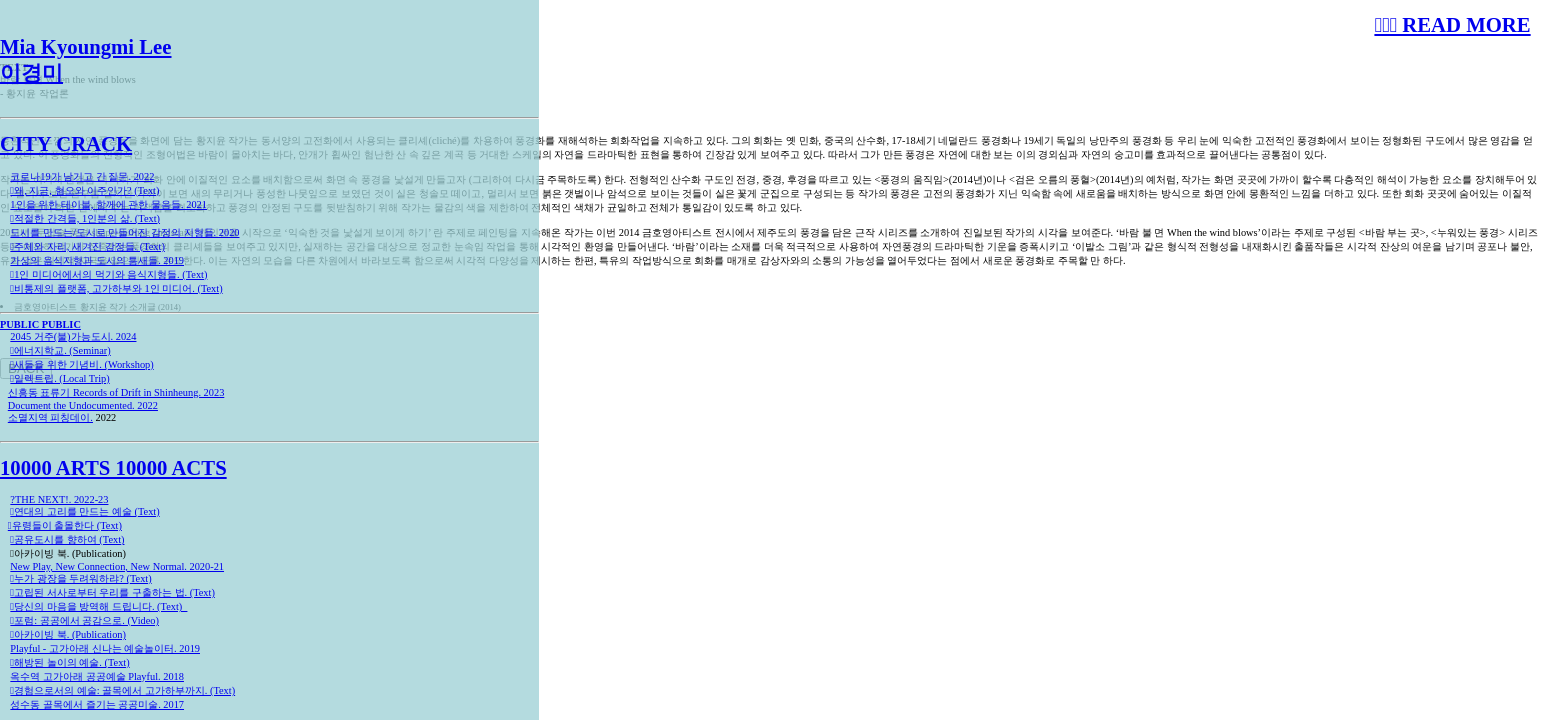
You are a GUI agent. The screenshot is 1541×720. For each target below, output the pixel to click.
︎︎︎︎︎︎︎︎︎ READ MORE (1452, 25)
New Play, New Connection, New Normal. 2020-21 (117, 566)
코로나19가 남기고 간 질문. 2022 (82, 176)
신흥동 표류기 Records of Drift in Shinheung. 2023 (116, 392)
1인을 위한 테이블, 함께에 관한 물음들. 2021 (108, 204)
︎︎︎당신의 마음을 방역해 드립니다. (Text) (98, 606)
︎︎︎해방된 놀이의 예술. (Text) (69, 662)
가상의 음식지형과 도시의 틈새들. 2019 (97, 260)
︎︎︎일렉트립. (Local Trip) (59, 378)
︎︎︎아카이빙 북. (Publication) (68, 634)
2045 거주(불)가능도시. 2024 (73, 336)
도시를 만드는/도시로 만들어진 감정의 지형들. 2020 (124, 232)
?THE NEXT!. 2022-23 (59, 499)
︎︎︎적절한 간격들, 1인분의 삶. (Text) (85, 218)
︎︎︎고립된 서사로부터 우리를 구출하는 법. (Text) (112, 592)
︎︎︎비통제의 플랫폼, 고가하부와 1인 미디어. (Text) (116, 288)
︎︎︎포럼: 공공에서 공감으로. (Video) (84, 620)
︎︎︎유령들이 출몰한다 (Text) (65, 525)
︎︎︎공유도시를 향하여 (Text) (67, 539)
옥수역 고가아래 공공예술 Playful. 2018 (97, 676)
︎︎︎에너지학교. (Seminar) (60, 350)
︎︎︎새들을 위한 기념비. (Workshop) (81, 364)
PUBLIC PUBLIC (40, 324)
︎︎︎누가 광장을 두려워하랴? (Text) (80, 578)
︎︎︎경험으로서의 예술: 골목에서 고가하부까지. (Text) (122, 690)
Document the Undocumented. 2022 (83, 405)
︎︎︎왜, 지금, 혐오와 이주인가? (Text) (84, 190)
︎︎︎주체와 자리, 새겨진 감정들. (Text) (87, 246)
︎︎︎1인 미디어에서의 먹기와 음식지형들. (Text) (108, 274)
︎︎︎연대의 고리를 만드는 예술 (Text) (84, 511)
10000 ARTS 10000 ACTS (113, 468)
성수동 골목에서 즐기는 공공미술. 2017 (97, 704)
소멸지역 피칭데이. (50, 417)
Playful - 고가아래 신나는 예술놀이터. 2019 (105, 648)
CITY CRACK (66, 144)
